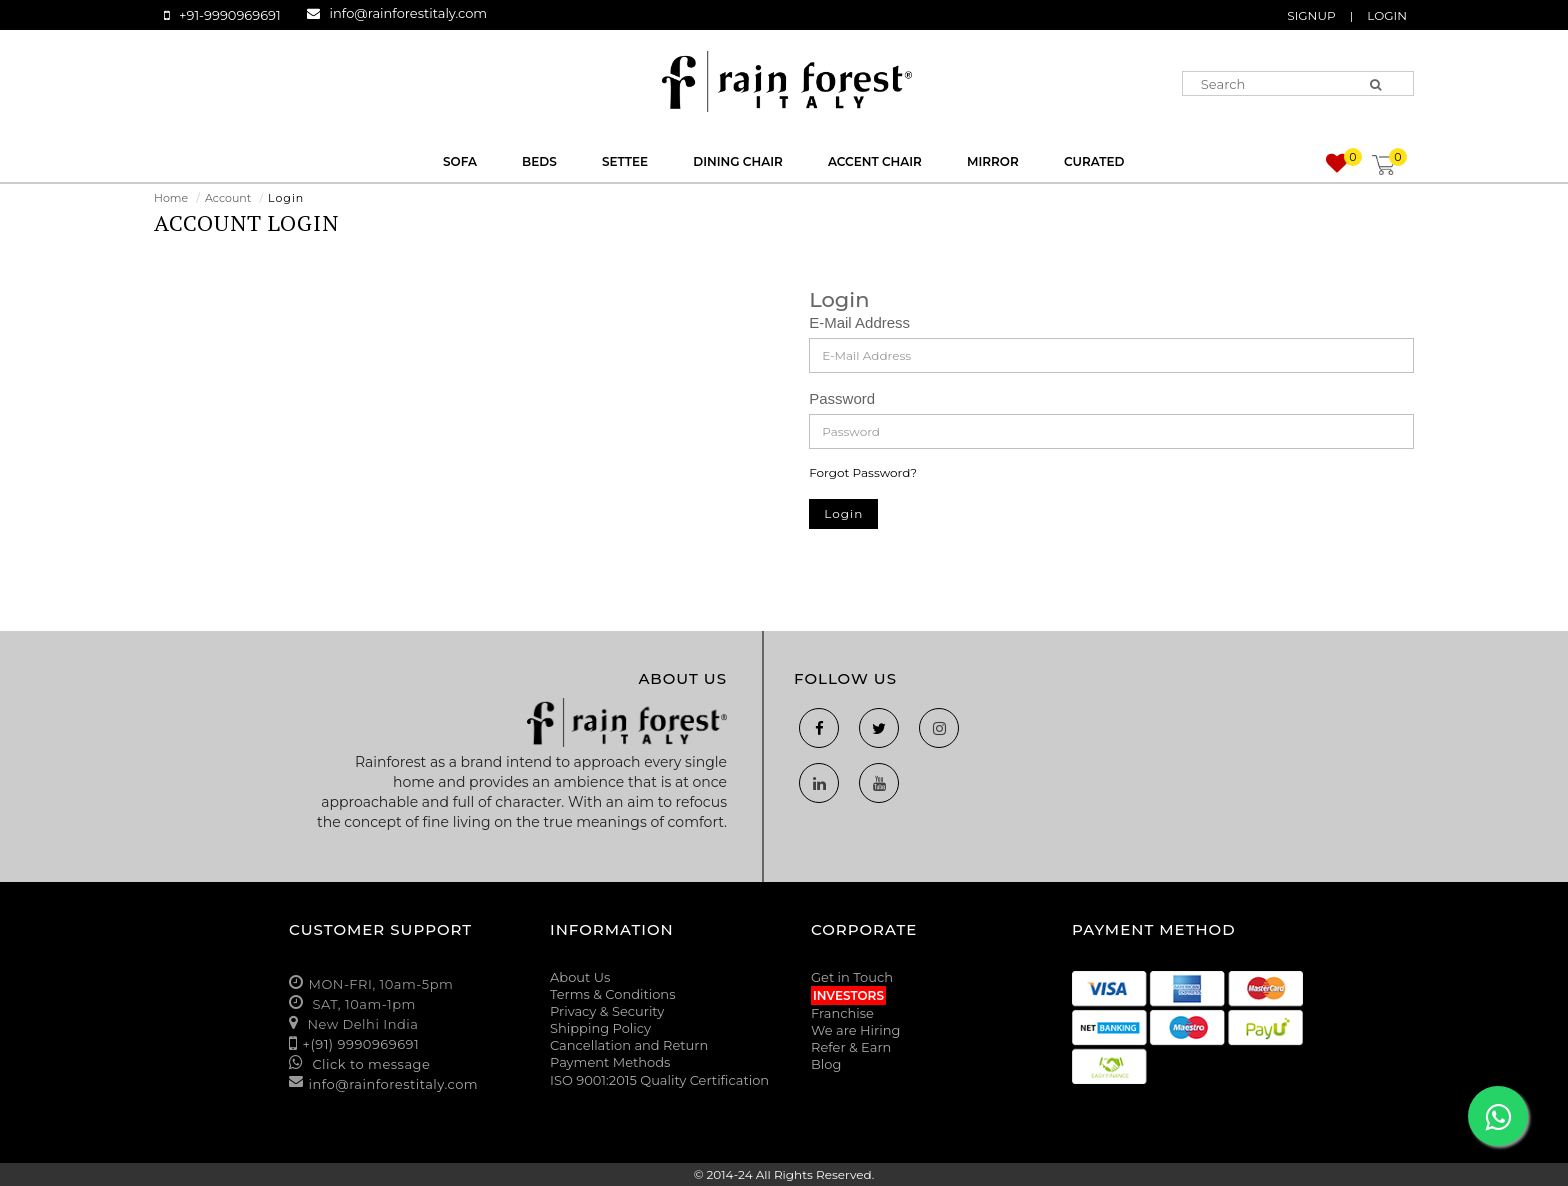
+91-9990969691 (230, 15)
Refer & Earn (851, 1047)
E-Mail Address (859, 322)
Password (842, 398)
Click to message (370, 1064)
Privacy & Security (607, 1011)
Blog (826, 1064)
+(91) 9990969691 (361, 1044)
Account (228, 198)
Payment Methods (610, 1062)
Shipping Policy (600, 1028)
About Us (580, 977)
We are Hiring (855, 1030)
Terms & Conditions (612, 994)
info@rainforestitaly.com (409, 13)
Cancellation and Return (629, 1045)
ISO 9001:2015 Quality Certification (659, 1080)
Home (171, 198)
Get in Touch (852, 977)
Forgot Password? (863, 472)
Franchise (842, 1013)
